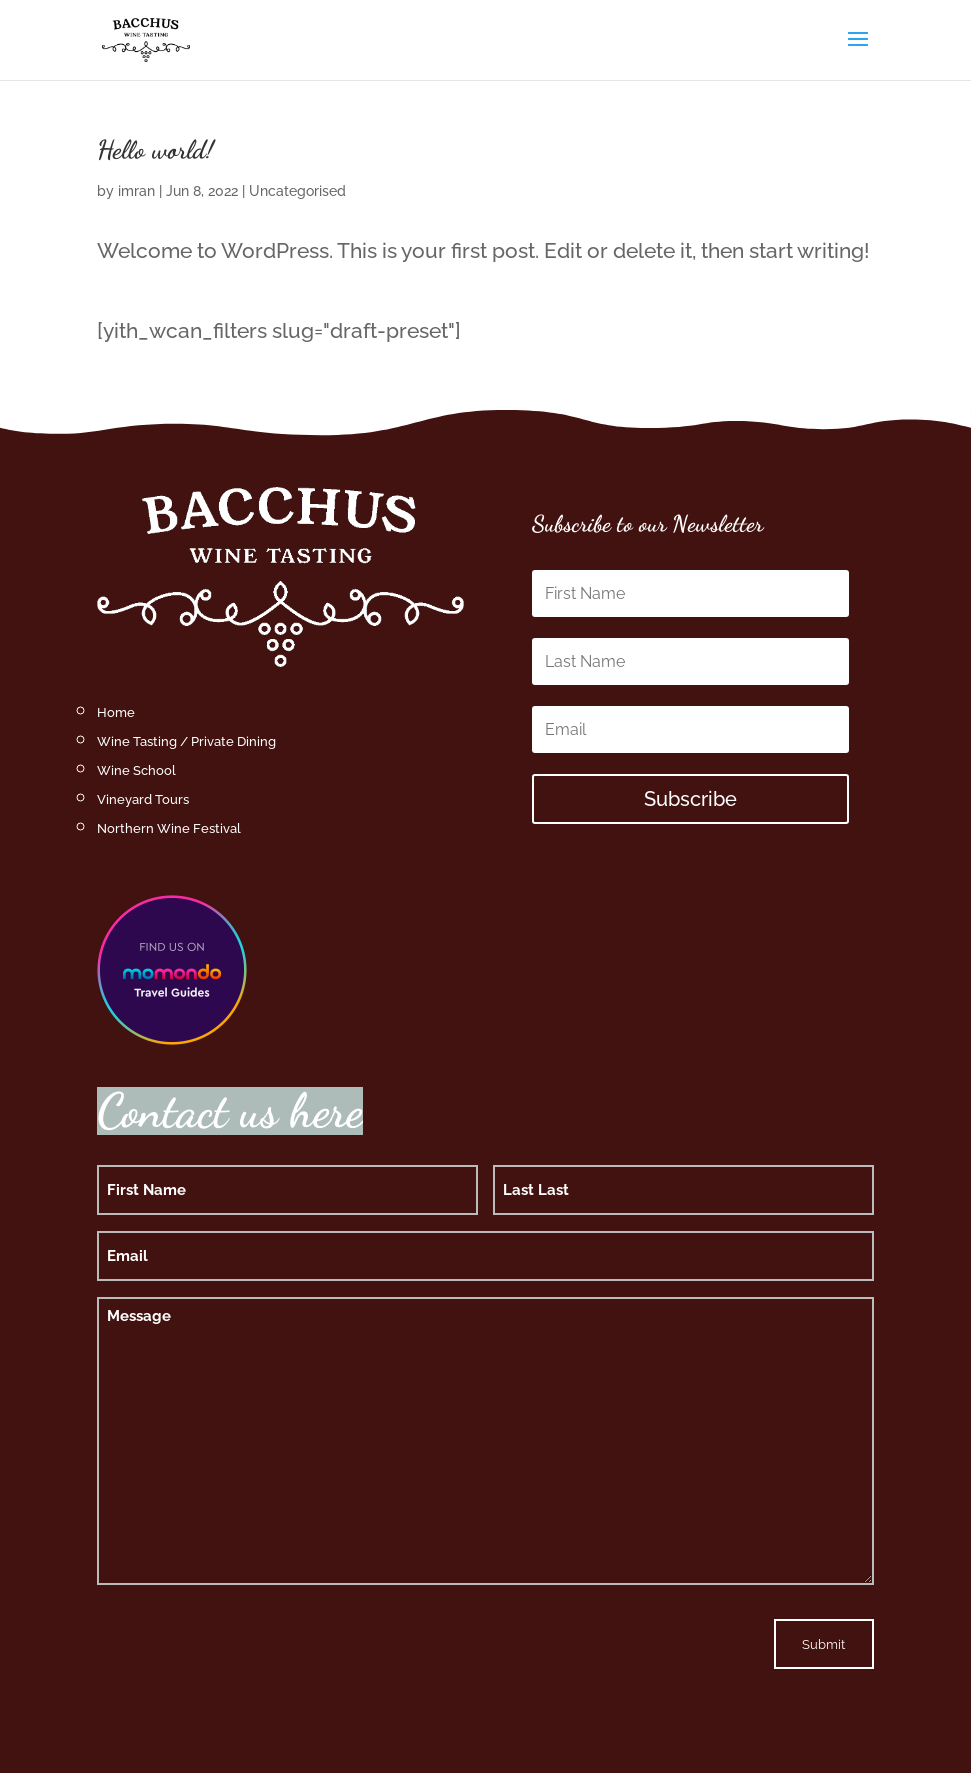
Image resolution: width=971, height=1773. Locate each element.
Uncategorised (297, 191)
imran (136, 191)
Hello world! (155, 149)
